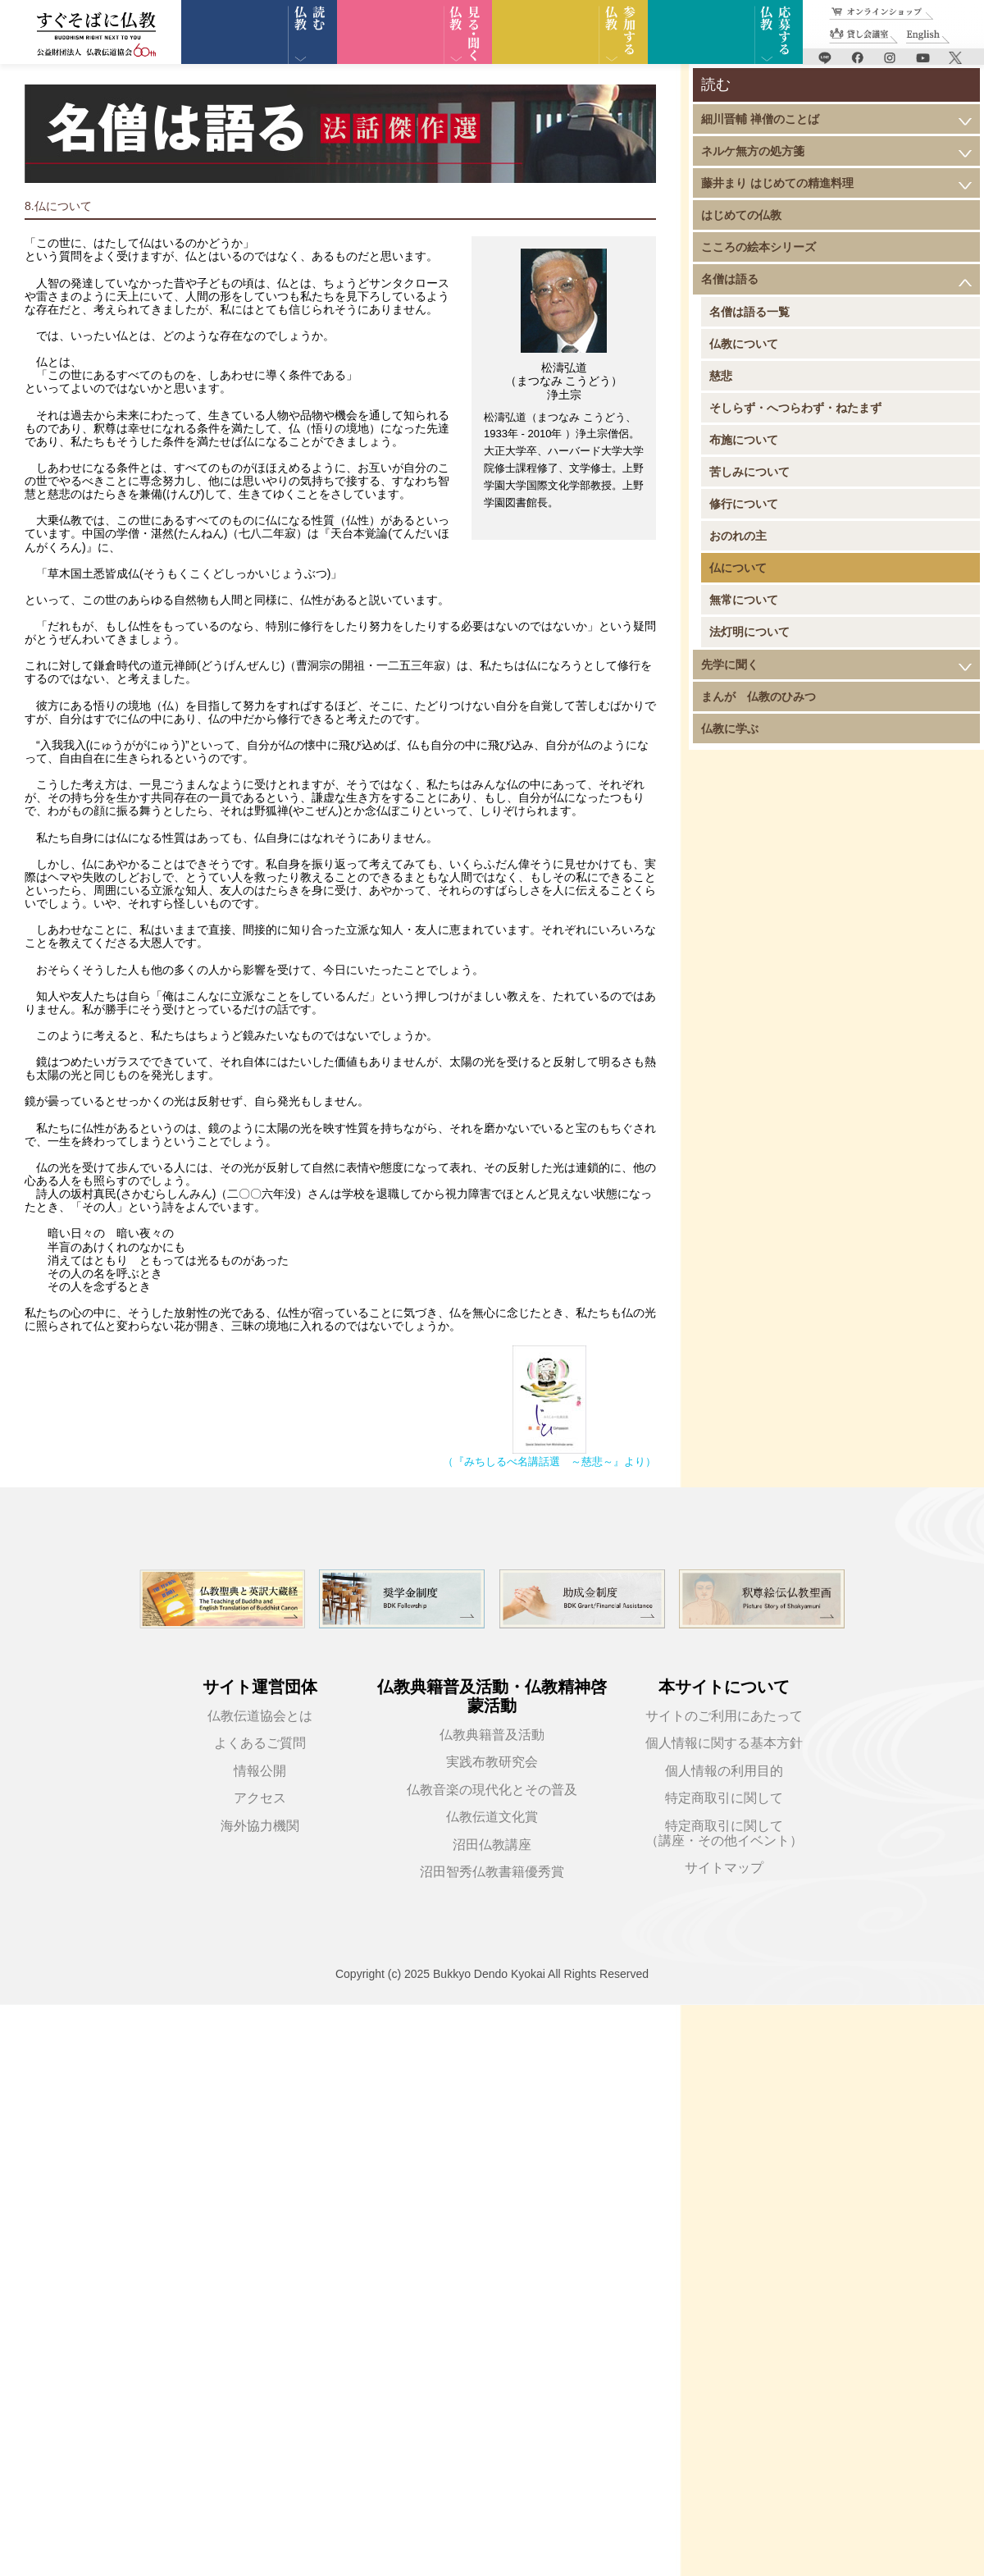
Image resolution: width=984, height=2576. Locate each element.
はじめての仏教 (741, 215)
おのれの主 (738, 535)
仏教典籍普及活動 (492, 1735)
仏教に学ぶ (729, 728)
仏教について (743, 343)
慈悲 (720, 375)
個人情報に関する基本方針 (724, 1743)
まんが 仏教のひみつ (758, 696)
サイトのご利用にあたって (724, 1716)
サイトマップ (724, 1868)
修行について (743, 503)
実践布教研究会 (492, 1762)
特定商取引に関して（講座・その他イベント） (724, 1833)
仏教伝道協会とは (259, 1716)
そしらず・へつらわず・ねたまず (795, 407)
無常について (743, 599)
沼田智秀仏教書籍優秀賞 (492, 1872)
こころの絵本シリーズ (758, 246)
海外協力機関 (260, 1826)
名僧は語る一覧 (749, 311)
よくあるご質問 (260, 1743)
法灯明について (749, 631)
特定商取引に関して (724, 1798)
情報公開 (260, 1771)
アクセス (260, 1798)
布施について (743, 439)
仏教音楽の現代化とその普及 (492, 1790)
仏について (738, 567)
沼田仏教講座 (492, 1845)
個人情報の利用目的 (724, 1771)
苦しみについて (749, 471)
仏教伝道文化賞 (492, 1817)
